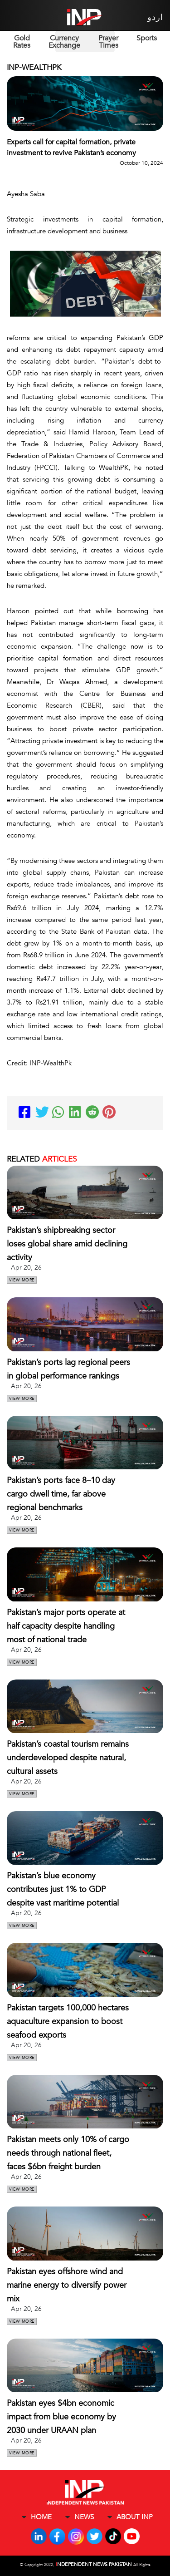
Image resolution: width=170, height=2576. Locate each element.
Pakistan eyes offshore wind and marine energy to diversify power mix (66, 2285)
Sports (146, 38)
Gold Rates (21, 41)
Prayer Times (108, 41)
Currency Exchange (64, 41)
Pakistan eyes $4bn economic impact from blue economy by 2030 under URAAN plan (61, 2417)
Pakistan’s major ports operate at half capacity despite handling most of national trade (66, 1626)
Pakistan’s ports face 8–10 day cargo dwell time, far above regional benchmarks (61, 1494)
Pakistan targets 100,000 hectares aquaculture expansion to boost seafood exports (68, 2021)
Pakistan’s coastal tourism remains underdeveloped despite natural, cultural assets (68, 1758)
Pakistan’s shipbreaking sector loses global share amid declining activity (67, 1244)
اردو (155, 17)
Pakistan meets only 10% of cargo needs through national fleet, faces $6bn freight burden (68, 2153)
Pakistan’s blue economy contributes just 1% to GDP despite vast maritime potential (63, 1889)
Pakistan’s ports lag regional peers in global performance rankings (68, 1369)
